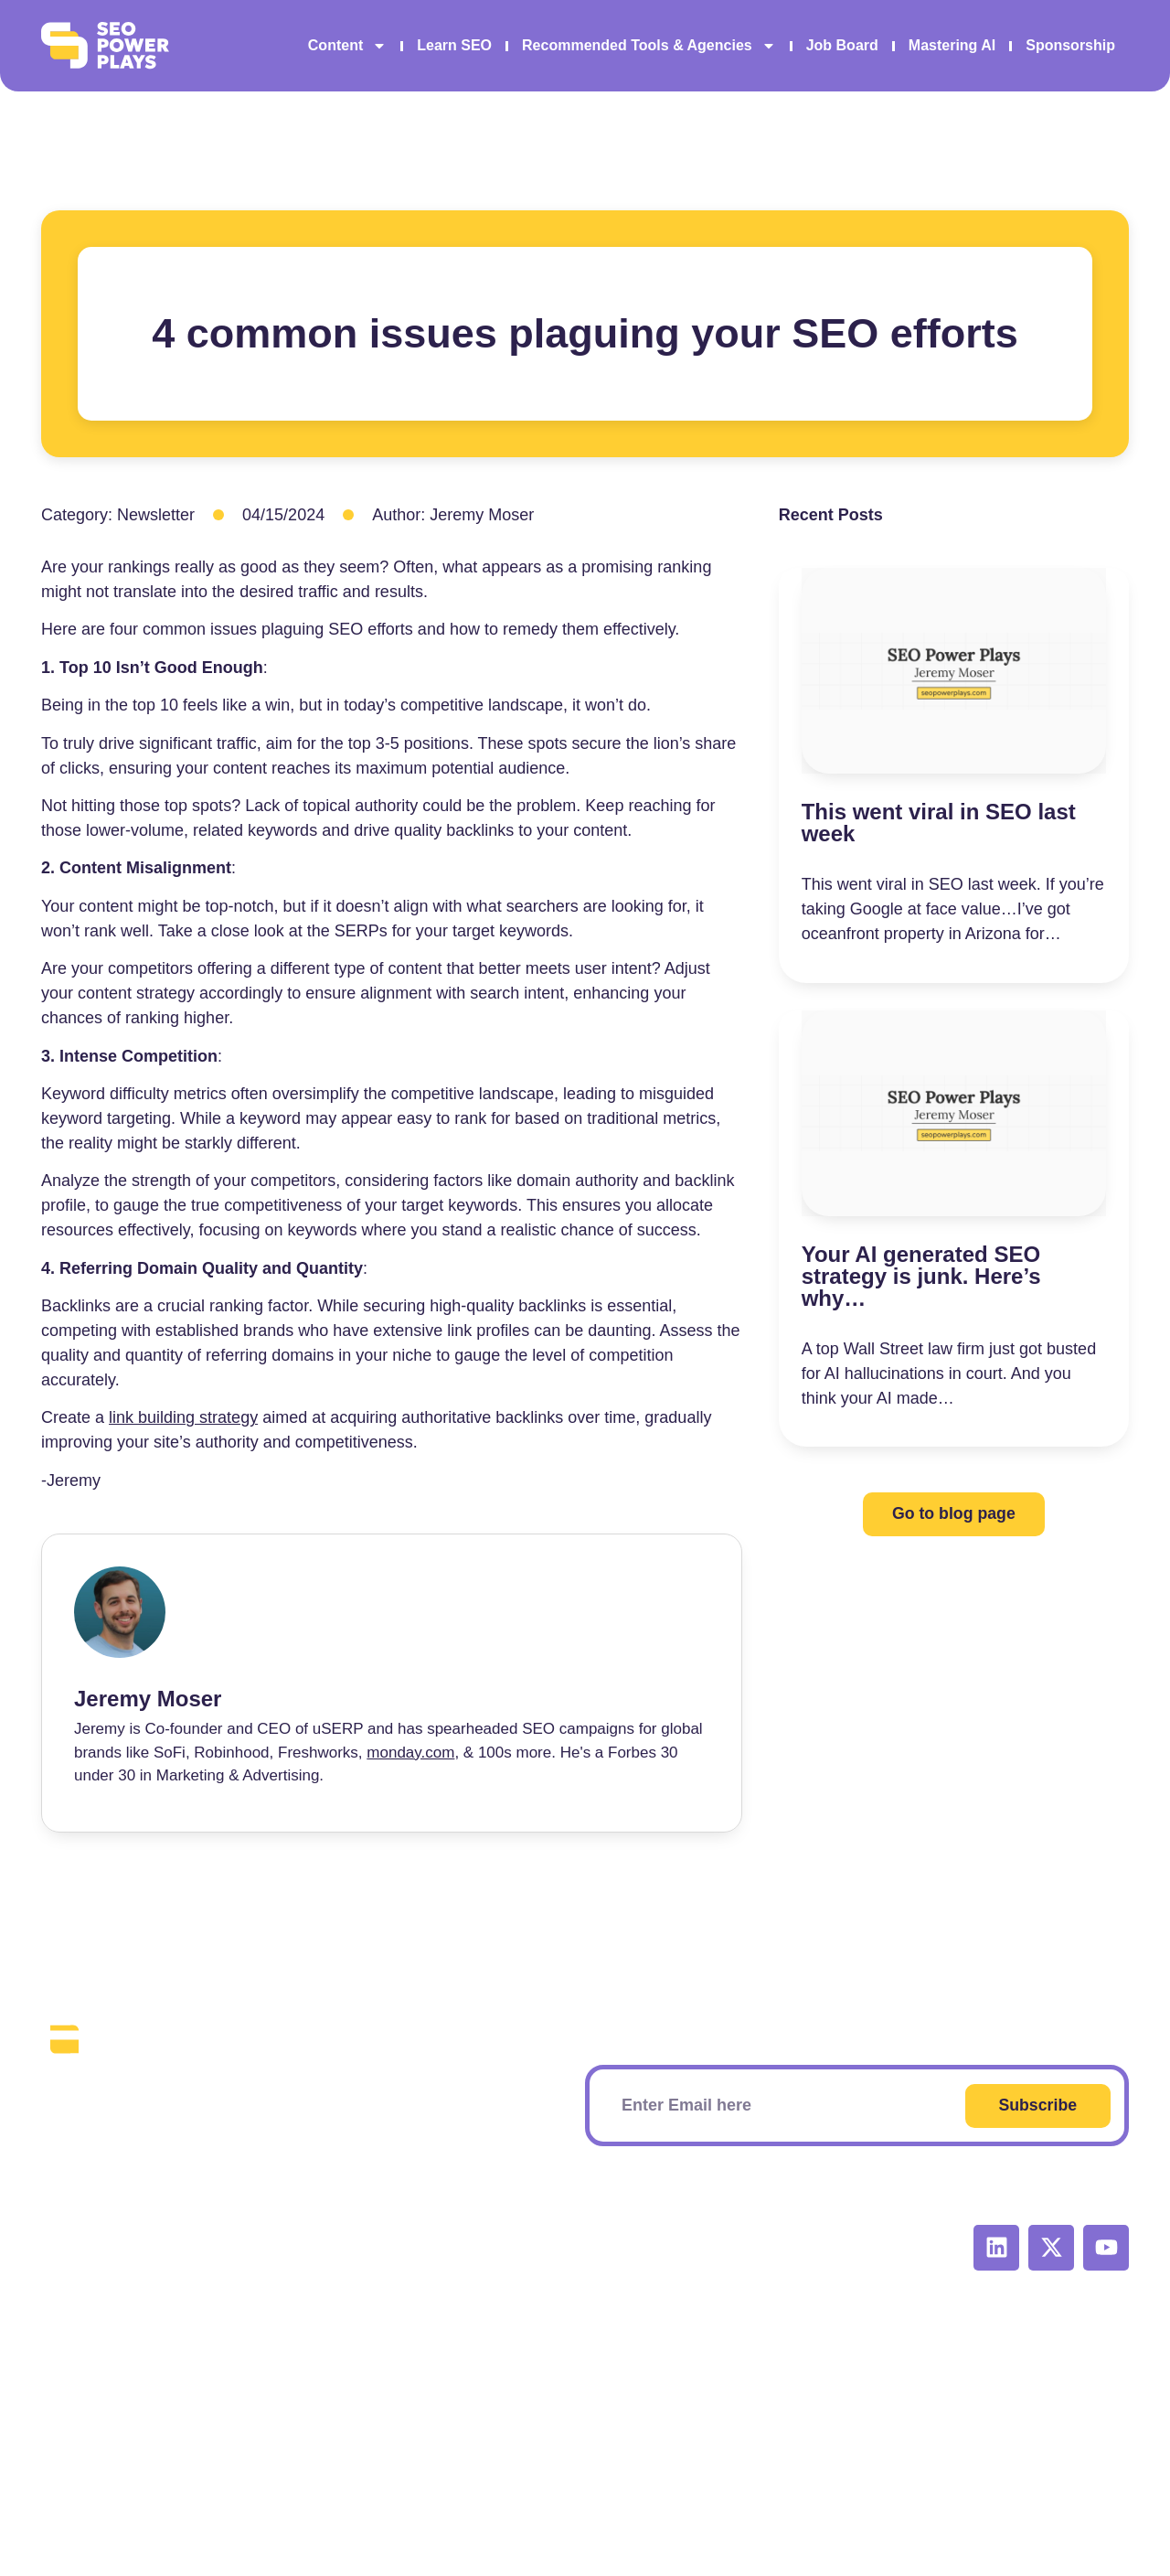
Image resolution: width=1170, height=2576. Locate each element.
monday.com (410, 1752)
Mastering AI (952, 45)
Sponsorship (1070, 45)
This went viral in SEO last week (939, 822)
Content (347, 46)
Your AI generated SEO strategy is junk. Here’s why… (921, 1276)
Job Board (842, 45)
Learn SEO (454, 45)
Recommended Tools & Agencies (649, 46)
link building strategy (183, 1417)
